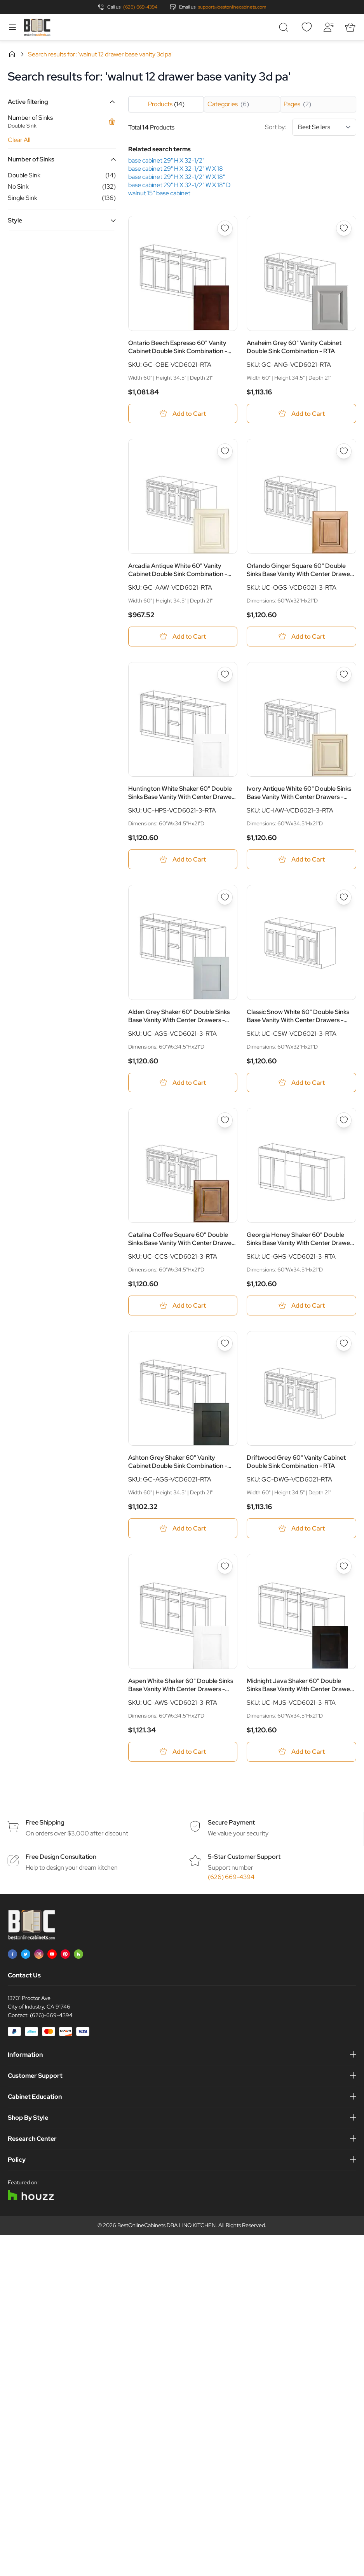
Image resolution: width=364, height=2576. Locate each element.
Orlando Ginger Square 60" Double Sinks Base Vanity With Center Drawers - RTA (301, 570)
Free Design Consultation (61, 1857)
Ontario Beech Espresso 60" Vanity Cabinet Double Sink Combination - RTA (177, 347)
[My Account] (328, 27)
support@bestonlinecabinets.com (232, 7)
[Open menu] (12, 27)
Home (12, 54)
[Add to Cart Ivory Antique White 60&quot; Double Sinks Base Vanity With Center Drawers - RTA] (301, 860)
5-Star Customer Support (244, 1857)
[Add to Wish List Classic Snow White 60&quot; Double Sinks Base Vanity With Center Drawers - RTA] (344, 897)
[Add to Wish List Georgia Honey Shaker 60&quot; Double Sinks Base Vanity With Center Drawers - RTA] (344, 1121)
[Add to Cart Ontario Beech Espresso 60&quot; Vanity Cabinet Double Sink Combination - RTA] (183, 414)
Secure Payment (231, 1823)
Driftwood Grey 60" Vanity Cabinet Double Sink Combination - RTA (296, 1462)
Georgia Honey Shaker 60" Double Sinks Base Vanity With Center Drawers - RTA (301, 1239)
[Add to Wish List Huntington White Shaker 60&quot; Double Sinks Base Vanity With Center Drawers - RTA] (225, 674)
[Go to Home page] (37, 27)
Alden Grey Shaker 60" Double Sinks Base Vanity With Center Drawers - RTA (179, 1016)
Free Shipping (45, 1823)
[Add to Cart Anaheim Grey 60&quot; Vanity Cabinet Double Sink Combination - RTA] (301, 414)
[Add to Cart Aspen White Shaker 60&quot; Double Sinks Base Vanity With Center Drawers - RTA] (183, 1752)
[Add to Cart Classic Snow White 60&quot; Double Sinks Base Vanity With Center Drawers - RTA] (301, 1083)
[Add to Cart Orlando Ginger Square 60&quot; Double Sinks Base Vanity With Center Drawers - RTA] (301, 636)
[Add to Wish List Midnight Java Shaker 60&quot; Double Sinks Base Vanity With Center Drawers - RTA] (344, 1567)
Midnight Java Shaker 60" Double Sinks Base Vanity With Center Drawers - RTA (301, 1686)
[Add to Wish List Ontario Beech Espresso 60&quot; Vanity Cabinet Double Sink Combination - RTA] (225, 228)
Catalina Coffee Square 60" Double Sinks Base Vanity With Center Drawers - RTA (182, 1239)
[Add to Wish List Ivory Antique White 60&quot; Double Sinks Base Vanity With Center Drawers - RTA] (344, 674)
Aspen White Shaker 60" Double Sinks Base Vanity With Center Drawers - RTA (180, 1686)
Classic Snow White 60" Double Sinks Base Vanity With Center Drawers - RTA (298, 1016)
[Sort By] (324, 127)
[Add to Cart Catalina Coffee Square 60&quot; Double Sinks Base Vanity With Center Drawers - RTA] (183, 1306)
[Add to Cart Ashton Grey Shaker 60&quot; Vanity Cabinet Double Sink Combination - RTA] (183, 1529)
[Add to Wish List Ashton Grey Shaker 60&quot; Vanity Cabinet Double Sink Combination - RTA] (225, 1344)
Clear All (19, 140)
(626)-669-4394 (51, 2015)
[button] (62, 101)
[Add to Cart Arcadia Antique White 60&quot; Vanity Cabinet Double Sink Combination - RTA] (183, 636)
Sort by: (310, 127)
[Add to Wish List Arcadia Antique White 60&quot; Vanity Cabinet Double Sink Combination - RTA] (225, 451)
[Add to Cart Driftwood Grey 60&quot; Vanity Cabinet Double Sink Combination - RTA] (301, 1529)
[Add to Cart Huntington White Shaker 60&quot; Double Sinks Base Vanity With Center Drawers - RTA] (183, 860)
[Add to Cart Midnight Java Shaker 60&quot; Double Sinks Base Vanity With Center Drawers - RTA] (301, 1752)
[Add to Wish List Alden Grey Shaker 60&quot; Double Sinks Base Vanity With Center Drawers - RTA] (225, 897)
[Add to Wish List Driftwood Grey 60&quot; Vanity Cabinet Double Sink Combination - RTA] (344, 1344)
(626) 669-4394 (140, 7)
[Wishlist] (306, 27)
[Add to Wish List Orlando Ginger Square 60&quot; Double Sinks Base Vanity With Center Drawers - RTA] (344, 451)
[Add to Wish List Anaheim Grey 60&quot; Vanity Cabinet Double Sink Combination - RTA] (344, 228)
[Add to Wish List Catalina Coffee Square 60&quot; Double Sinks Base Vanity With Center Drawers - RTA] (225, 1121)
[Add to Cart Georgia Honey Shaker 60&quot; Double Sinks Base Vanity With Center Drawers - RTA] (301, 1306)
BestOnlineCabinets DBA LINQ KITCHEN (166, 2226)
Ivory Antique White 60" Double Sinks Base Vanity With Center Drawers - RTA (299, 793)
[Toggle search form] (285, 27)
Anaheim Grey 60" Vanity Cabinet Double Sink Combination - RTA (294, 347)
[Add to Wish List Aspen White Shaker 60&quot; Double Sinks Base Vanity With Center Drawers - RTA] (225, 1567)
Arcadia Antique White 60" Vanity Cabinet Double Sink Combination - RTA (177, 570)
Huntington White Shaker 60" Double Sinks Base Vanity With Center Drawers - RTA (182, 793)
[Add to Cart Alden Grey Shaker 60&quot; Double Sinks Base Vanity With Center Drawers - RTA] (183, 1083)
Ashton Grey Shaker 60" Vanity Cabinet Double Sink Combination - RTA (177, 1462)
